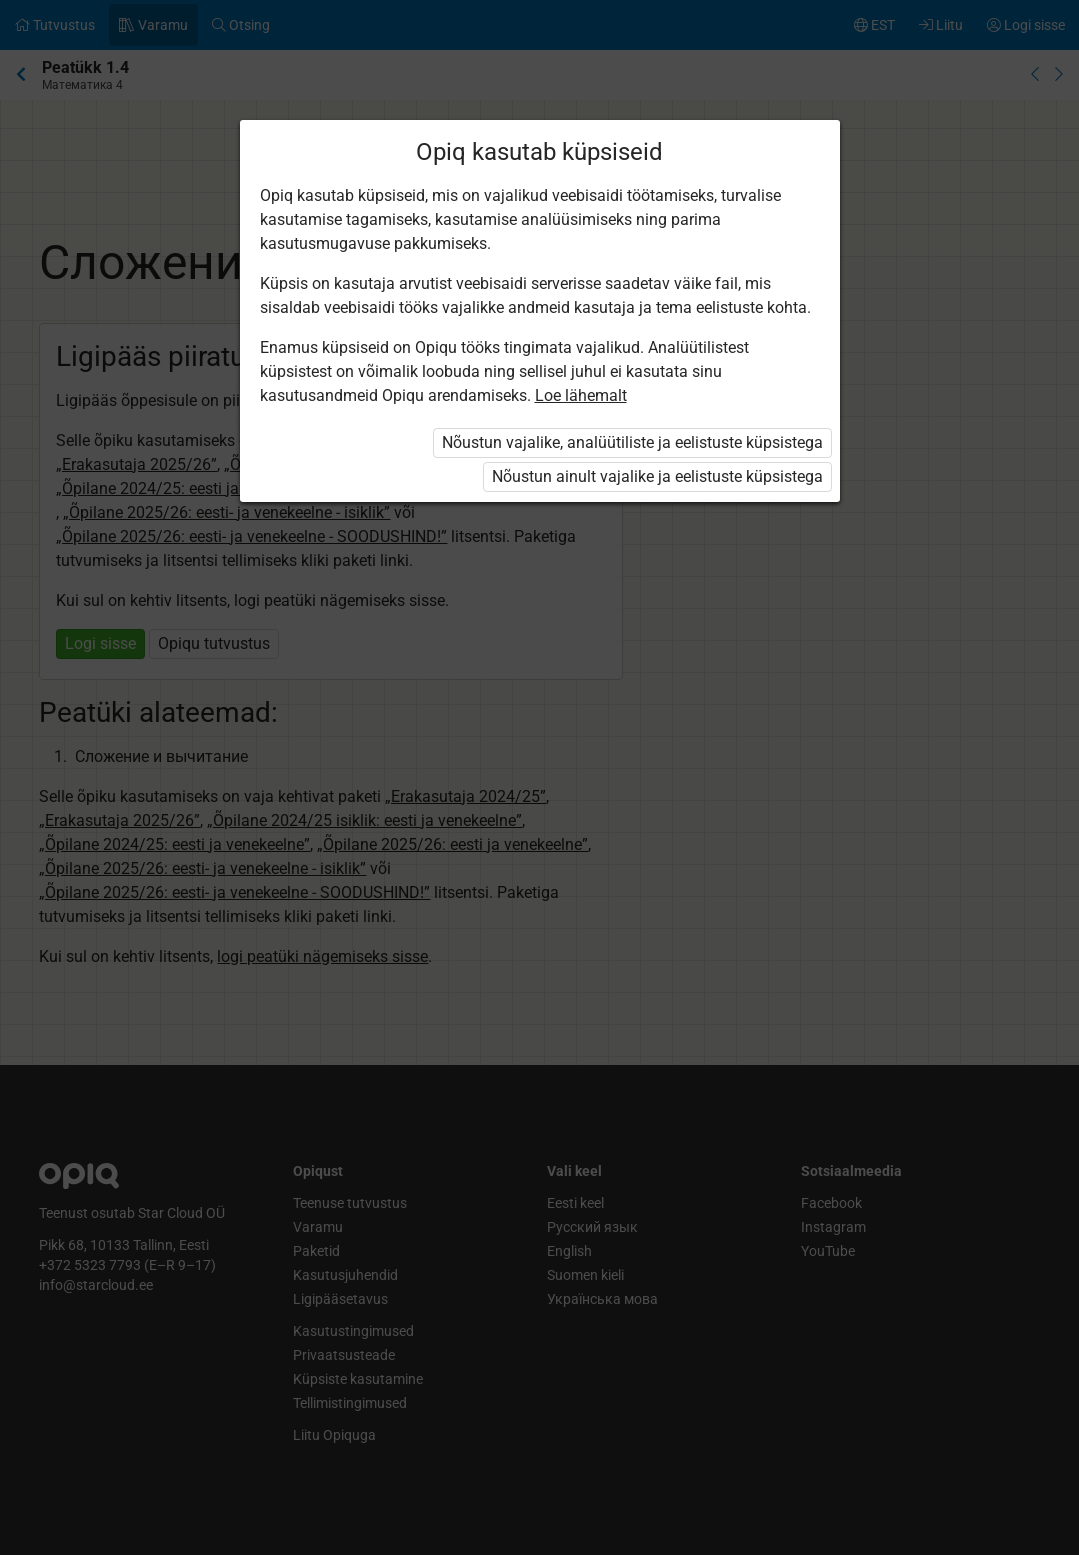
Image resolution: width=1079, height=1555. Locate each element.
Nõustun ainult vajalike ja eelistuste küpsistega (657, 476)
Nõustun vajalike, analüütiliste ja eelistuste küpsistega (632, 442)
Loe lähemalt (581, 395)
